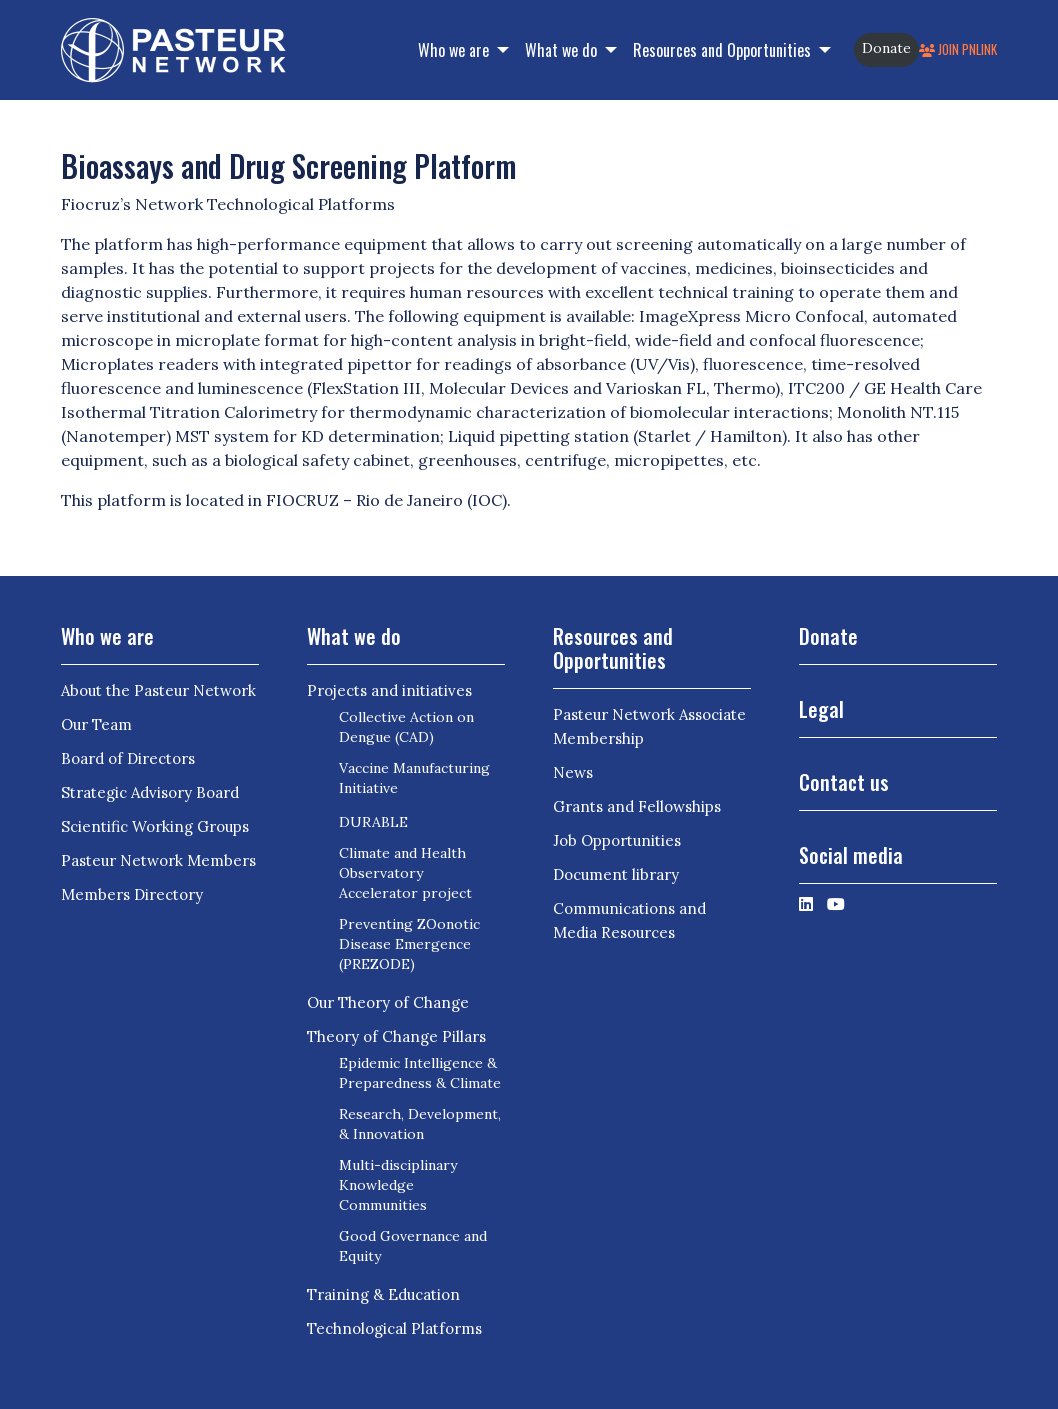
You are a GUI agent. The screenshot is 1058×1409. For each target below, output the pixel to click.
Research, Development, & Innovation (420, 1124)
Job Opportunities (617, 840)
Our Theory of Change (388, 1002)
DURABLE (373, 822)
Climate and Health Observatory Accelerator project (405, 873)
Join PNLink (958, 49)
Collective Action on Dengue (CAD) (406, 727)
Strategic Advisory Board (150, 792)
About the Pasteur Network (158, 690)
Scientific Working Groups (155, 826)
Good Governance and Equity (413, 1246)
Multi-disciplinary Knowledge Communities (398, 1185)
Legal (821, 709)
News (573, 772)
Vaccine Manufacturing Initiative (414, 778)
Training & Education (383, 1294)
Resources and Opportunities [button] (724, 50)
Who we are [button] (455, 50)
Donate (886, 48)
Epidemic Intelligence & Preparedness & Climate (420, 1073)
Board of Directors (128, 758)
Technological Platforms (394, 1328)
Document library (616, 874)
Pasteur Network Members (158, 860)
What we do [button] (563, 50)
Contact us (844, 782)
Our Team (96, 724)
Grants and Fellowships (637, 806)
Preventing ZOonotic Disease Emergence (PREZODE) (409, 944)
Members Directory (132, 894)
